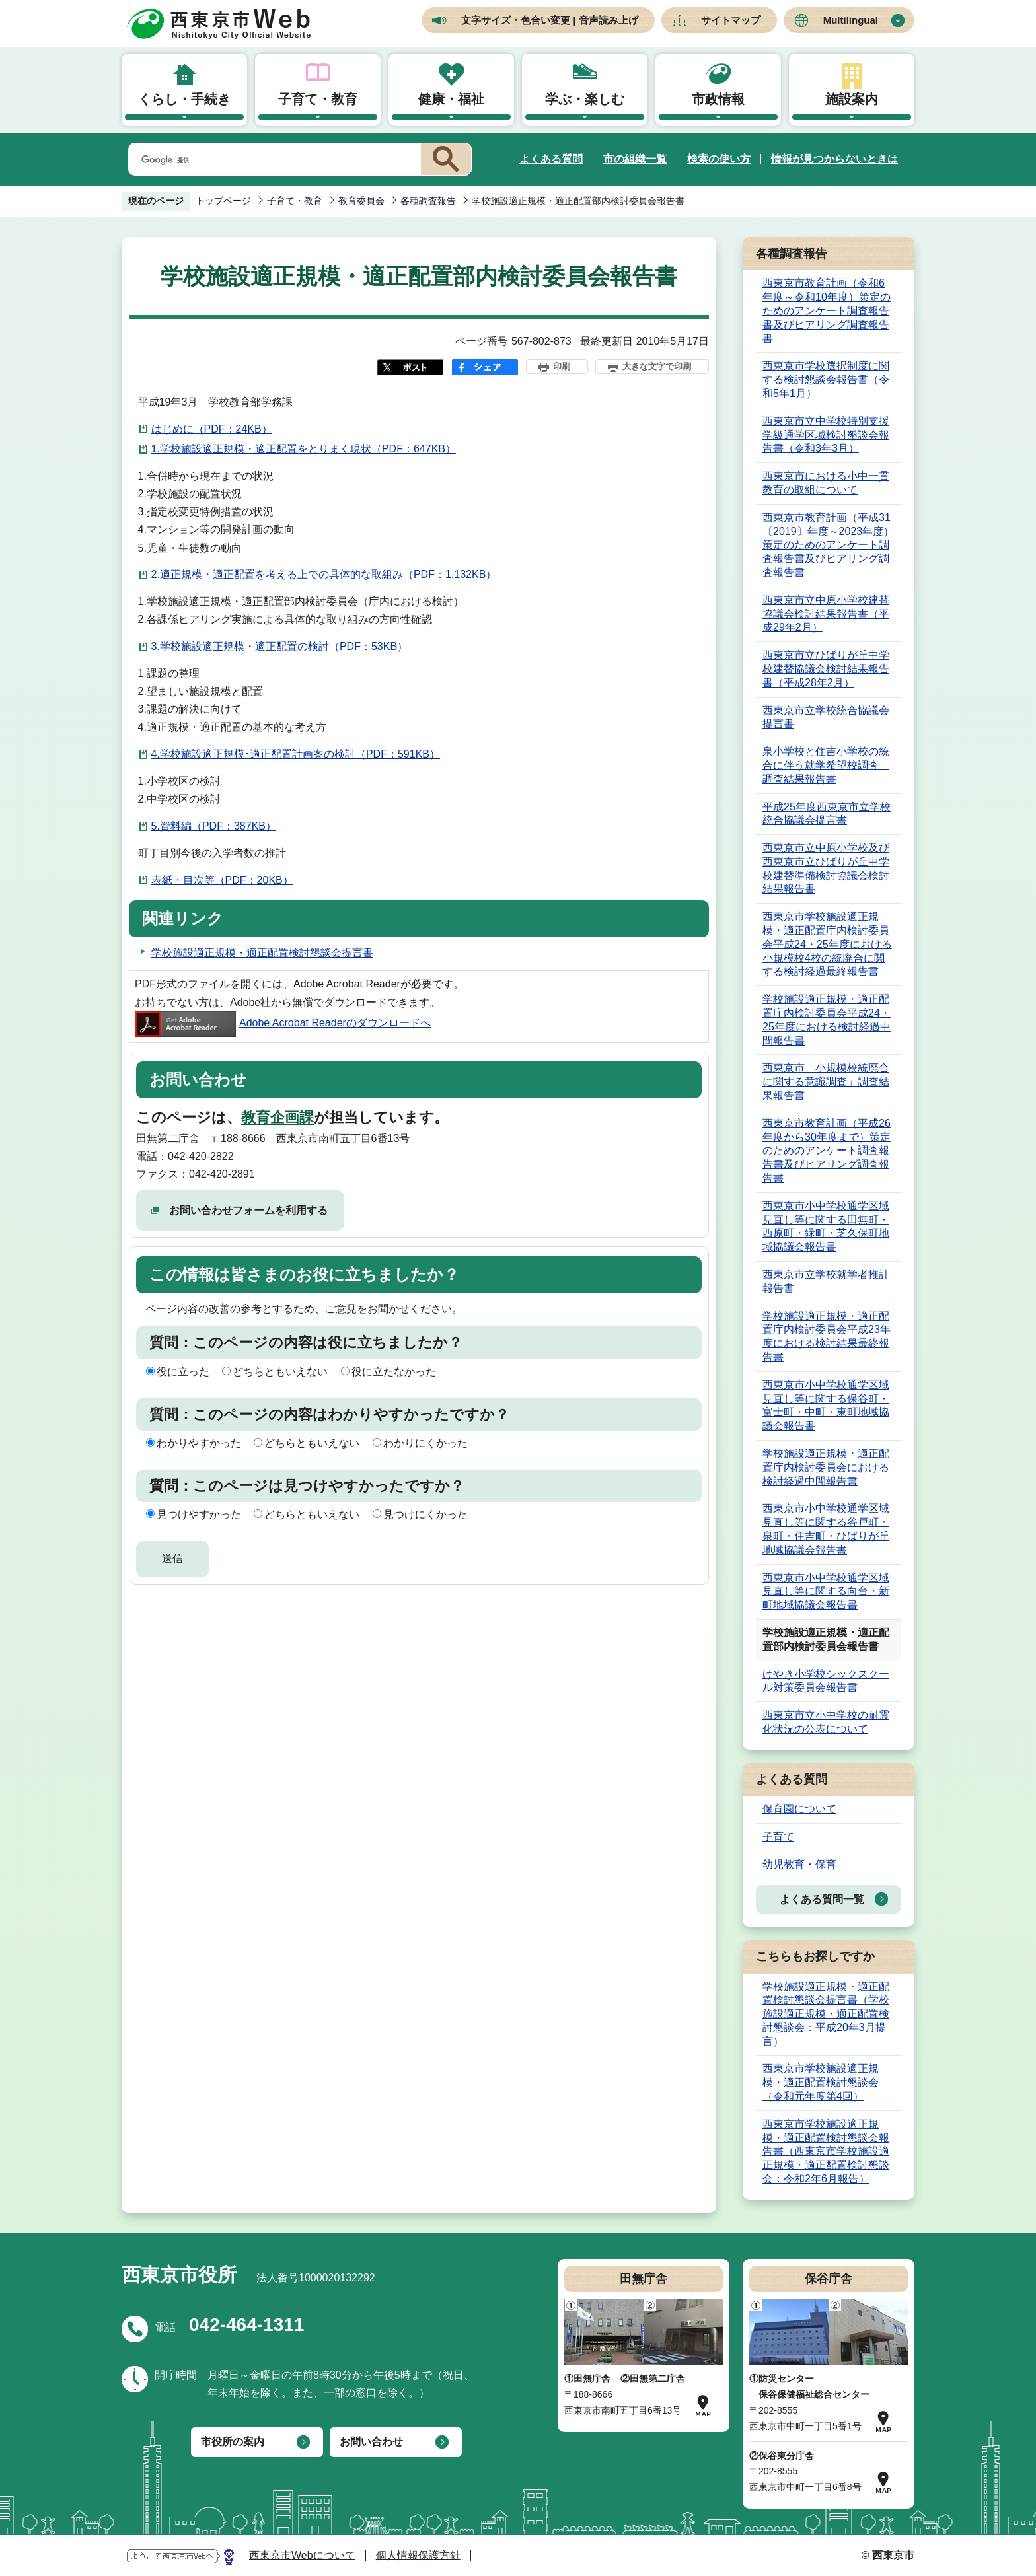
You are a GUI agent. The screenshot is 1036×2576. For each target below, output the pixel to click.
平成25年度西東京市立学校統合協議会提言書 (826, 813)
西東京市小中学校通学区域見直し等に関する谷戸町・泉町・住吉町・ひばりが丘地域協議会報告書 (825, 1529)
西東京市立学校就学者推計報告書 (825, 1281)
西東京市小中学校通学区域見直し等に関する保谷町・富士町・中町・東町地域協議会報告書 (825, 1405)
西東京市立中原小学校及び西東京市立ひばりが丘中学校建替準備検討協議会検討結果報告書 (825, 868)
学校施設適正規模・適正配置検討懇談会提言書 (262, 952)
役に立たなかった (394, 1371)
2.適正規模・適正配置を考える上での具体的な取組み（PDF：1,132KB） (324, 574)
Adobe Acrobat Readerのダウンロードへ (283, 1022)
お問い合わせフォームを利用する (248, 1210)
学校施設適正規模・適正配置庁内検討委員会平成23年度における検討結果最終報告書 (826, 1336)
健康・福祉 (451, 99)
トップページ (223, 201)
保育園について (799, 1808)
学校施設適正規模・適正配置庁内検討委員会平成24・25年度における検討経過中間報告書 (826, 1019)
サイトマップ (730, 20)
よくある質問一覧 (822, 1899)
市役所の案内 (232, 2441)
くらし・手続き (184, 99)
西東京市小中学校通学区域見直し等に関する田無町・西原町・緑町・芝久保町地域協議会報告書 (825, 1226)
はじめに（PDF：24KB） (211, 429)
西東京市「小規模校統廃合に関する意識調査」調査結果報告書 (825, 1081)
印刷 (561, 366)
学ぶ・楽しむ (584, 99)
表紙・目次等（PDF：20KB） (222, 880)
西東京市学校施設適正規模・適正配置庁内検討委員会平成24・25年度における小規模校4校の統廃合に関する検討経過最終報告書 (827, 944)
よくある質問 (551, 158)
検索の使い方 (719, 158)
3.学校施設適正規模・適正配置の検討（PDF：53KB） (279, 646)
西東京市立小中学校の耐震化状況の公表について (825, 1722)
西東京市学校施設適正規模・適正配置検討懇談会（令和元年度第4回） (820, 2082)
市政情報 (718, 99)
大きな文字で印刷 (656, 366)
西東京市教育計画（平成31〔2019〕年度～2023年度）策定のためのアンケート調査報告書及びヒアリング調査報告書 (828, 545)
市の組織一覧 (635, 158)
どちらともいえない (280, 1371)
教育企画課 (277, 1117)
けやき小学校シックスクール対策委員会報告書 (825, 1681)
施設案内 (851, 99)
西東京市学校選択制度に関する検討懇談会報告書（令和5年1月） (825, 379)
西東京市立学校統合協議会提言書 (825, 717)
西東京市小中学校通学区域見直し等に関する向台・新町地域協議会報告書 (825, 1591)
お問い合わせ (371, 2441)
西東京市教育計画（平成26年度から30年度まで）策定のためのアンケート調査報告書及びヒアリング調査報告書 (826, 1151)
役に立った (183, 1371)
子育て (778, 1836)
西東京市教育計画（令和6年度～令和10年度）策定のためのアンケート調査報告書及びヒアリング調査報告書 (826, 310)
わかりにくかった (425, 1443)
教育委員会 (361, 201)
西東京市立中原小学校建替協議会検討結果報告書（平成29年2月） (825, 613)
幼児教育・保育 (799, 1864)
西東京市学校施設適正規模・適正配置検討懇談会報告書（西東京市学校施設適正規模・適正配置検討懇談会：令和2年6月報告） (825, 2151)
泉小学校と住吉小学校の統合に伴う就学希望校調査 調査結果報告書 (825, 765)
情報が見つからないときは (834, 158)
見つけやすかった (199, 1514)
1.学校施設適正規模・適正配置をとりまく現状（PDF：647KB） (303, 448)
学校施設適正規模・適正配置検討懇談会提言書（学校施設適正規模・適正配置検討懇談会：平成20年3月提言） (825, 2014)
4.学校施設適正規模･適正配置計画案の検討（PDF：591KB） (295, 754)
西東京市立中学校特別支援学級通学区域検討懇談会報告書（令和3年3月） (825, 434)
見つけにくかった (425, 1514)
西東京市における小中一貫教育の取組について (825, 482)
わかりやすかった (199, 1443)
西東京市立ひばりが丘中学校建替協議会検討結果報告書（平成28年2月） (825, 668)
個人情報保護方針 (418, 2555)
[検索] (272, 160)
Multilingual (850, 20)
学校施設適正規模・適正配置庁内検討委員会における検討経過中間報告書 (825, 1467)
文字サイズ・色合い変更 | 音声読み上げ (549, 20)
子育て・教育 (317, 99)
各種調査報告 (428, 201)
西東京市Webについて (302, 2555)
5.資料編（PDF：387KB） (213, 826)
